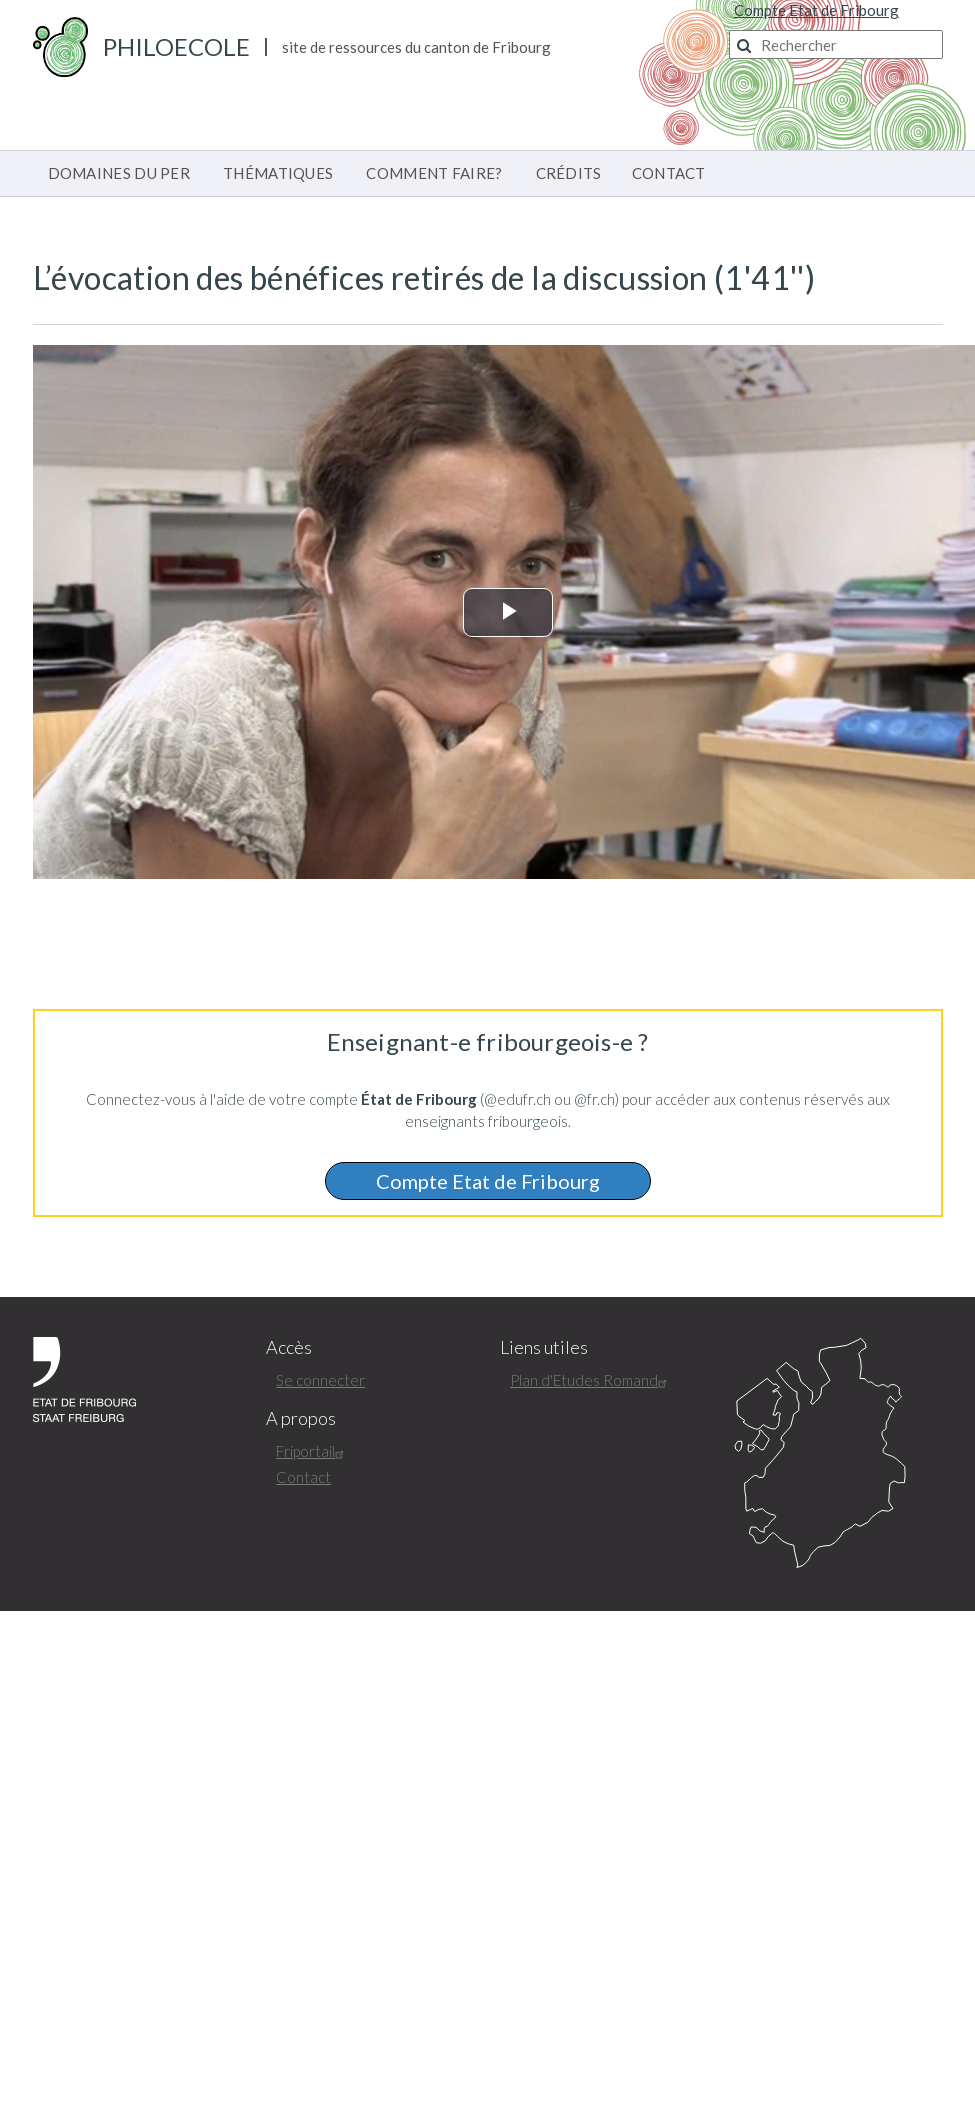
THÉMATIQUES (278, 173)
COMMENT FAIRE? (434, 173)
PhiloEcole (176, 46)
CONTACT (669, 173)
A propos (301, 1418)
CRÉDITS (569, 173)
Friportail (312, 1451)
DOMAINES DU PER (119, 173)
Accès (289, 1347)
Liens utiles (544, 1347)
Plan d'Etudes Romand (591, 1380)
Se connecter (320, 1380)
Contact (303, 1477)
